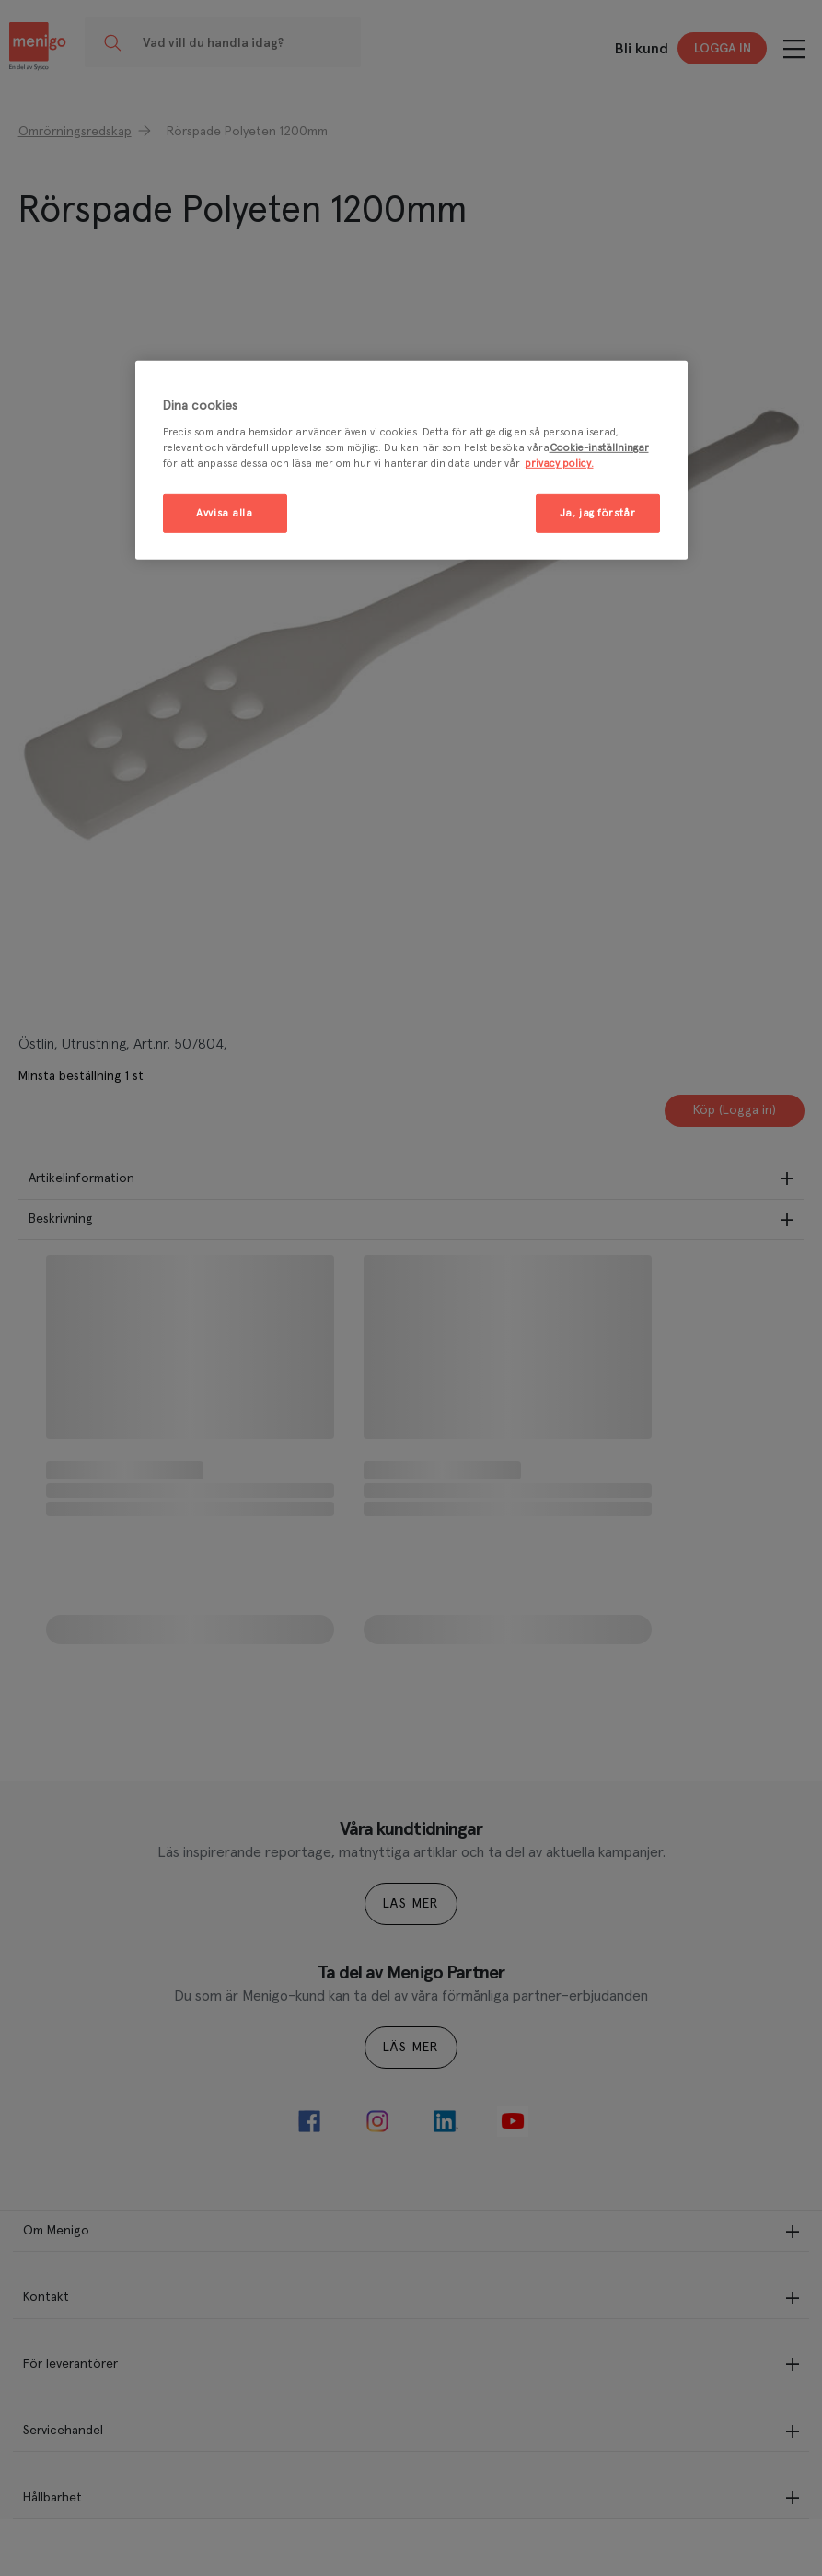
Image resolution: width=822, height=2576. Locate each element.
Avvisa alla (224, 513)
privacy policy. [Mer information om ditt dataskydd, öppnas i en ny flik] (559, 463)
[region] (411, 461)
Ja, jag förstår (598, 513)
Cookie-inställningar (599, 448)
